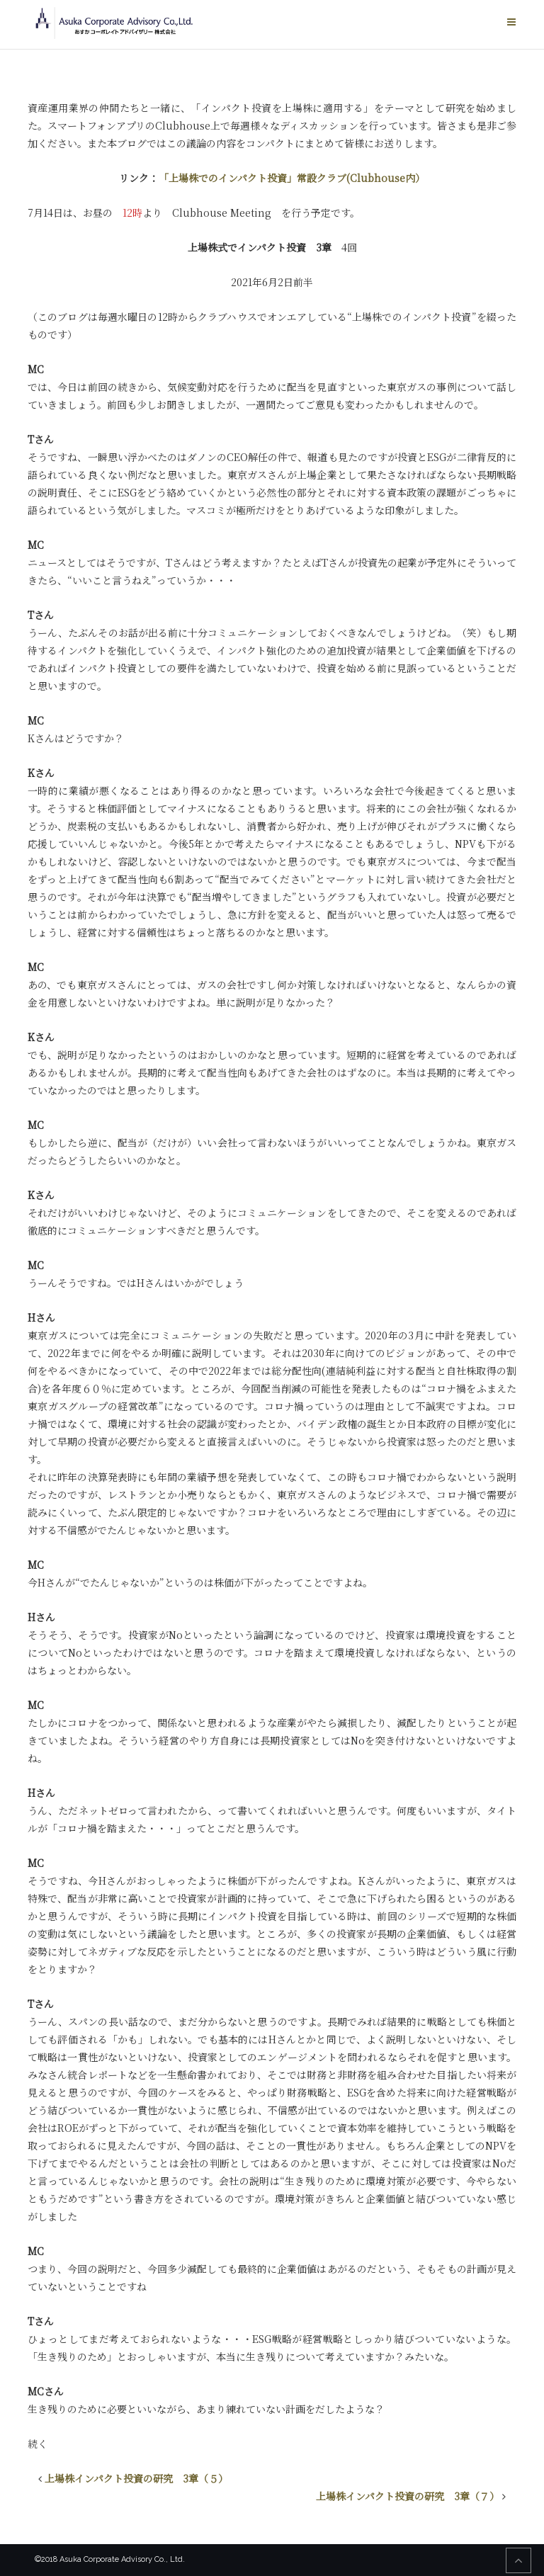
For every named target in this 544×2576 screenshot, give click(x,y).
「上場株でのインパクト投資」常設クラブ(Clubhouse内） (292, 178)
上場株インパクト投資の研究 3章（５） (136, 2478)
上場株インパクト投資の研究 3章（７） (407, 2496)
